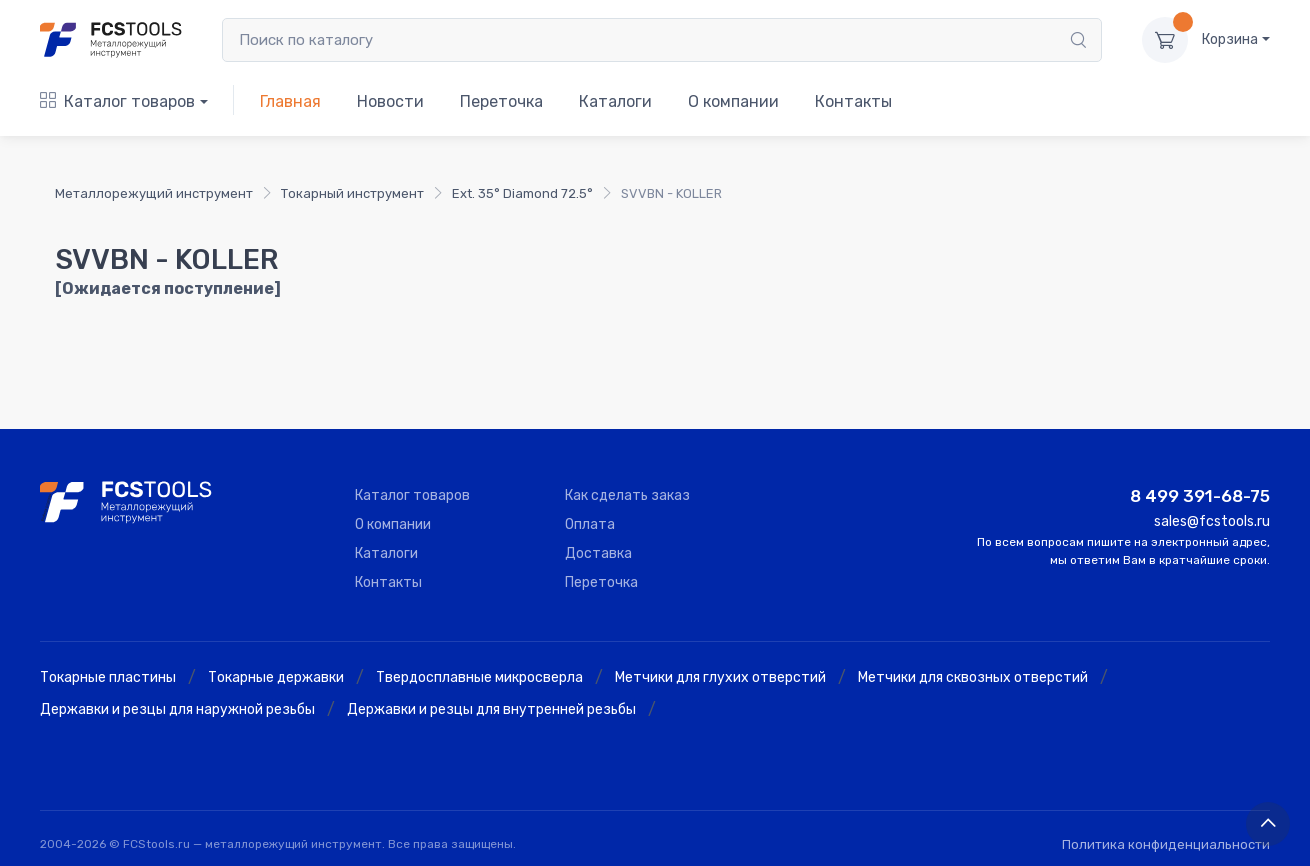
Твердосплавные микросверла (479, 677)
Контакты (853, 101)
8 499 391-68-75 (1200, 496)
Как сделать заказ (627, 495)
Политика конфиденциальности (1166, 844)
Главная (290, 101)
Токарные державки (276, 677)
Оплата (590, 524)
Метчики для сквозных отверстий (973, 677)
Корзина (1230, 39)
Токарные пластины (108, 677)
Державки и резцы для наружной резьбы (177, 709)
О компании (733, 101)
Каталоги (615, 101)
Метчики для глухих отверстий (720, 677)
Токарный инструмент (352, 193)
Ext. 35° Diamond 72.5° (522, 193)
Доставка (598, 553)
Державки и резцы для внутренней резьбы (491, 709)
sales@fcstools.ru (1212, 521)
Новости (390, 101)
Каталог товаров (117, 101)
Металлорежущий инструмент (154, 193)
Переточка (501, 101)
